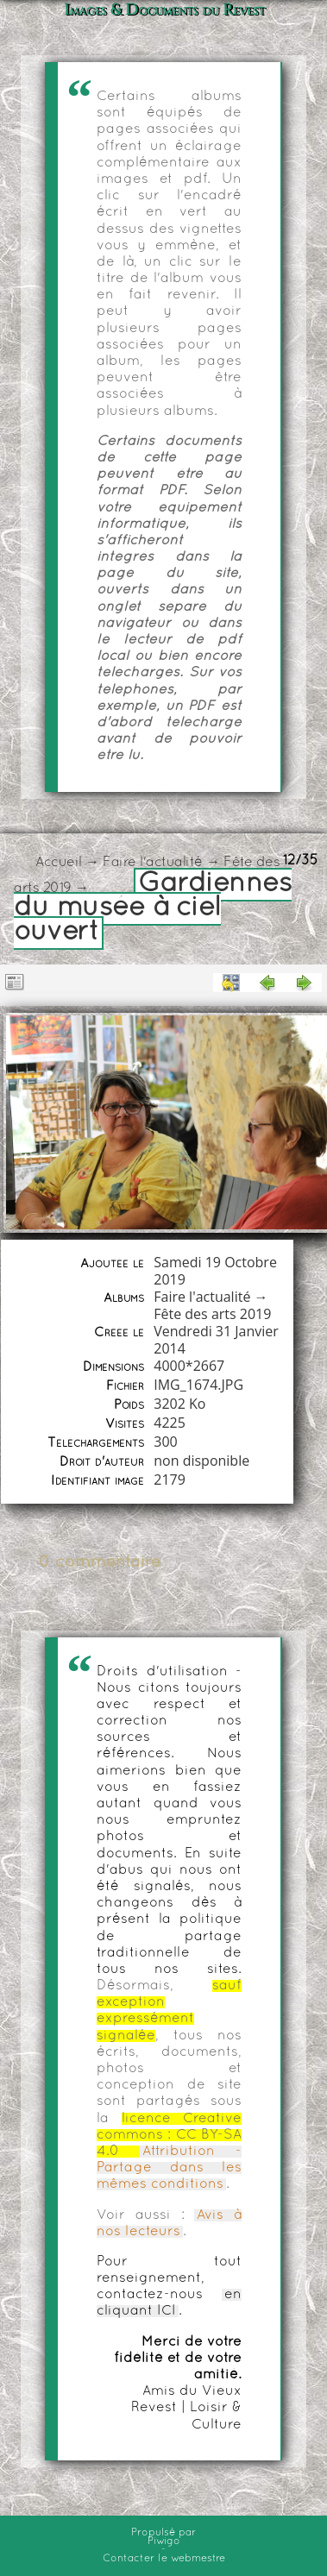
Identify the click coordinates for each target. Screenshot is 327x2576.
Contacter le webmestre (164, 2558)
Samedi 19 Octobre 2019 (215, 1271)
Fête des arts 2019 (212, 1313)
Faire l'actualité (153, 863)
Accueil (58, 863)
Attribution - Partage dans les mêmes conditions (169, 2168)
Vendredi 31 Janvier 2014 (216, 1340)
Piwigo (164, 2541)
